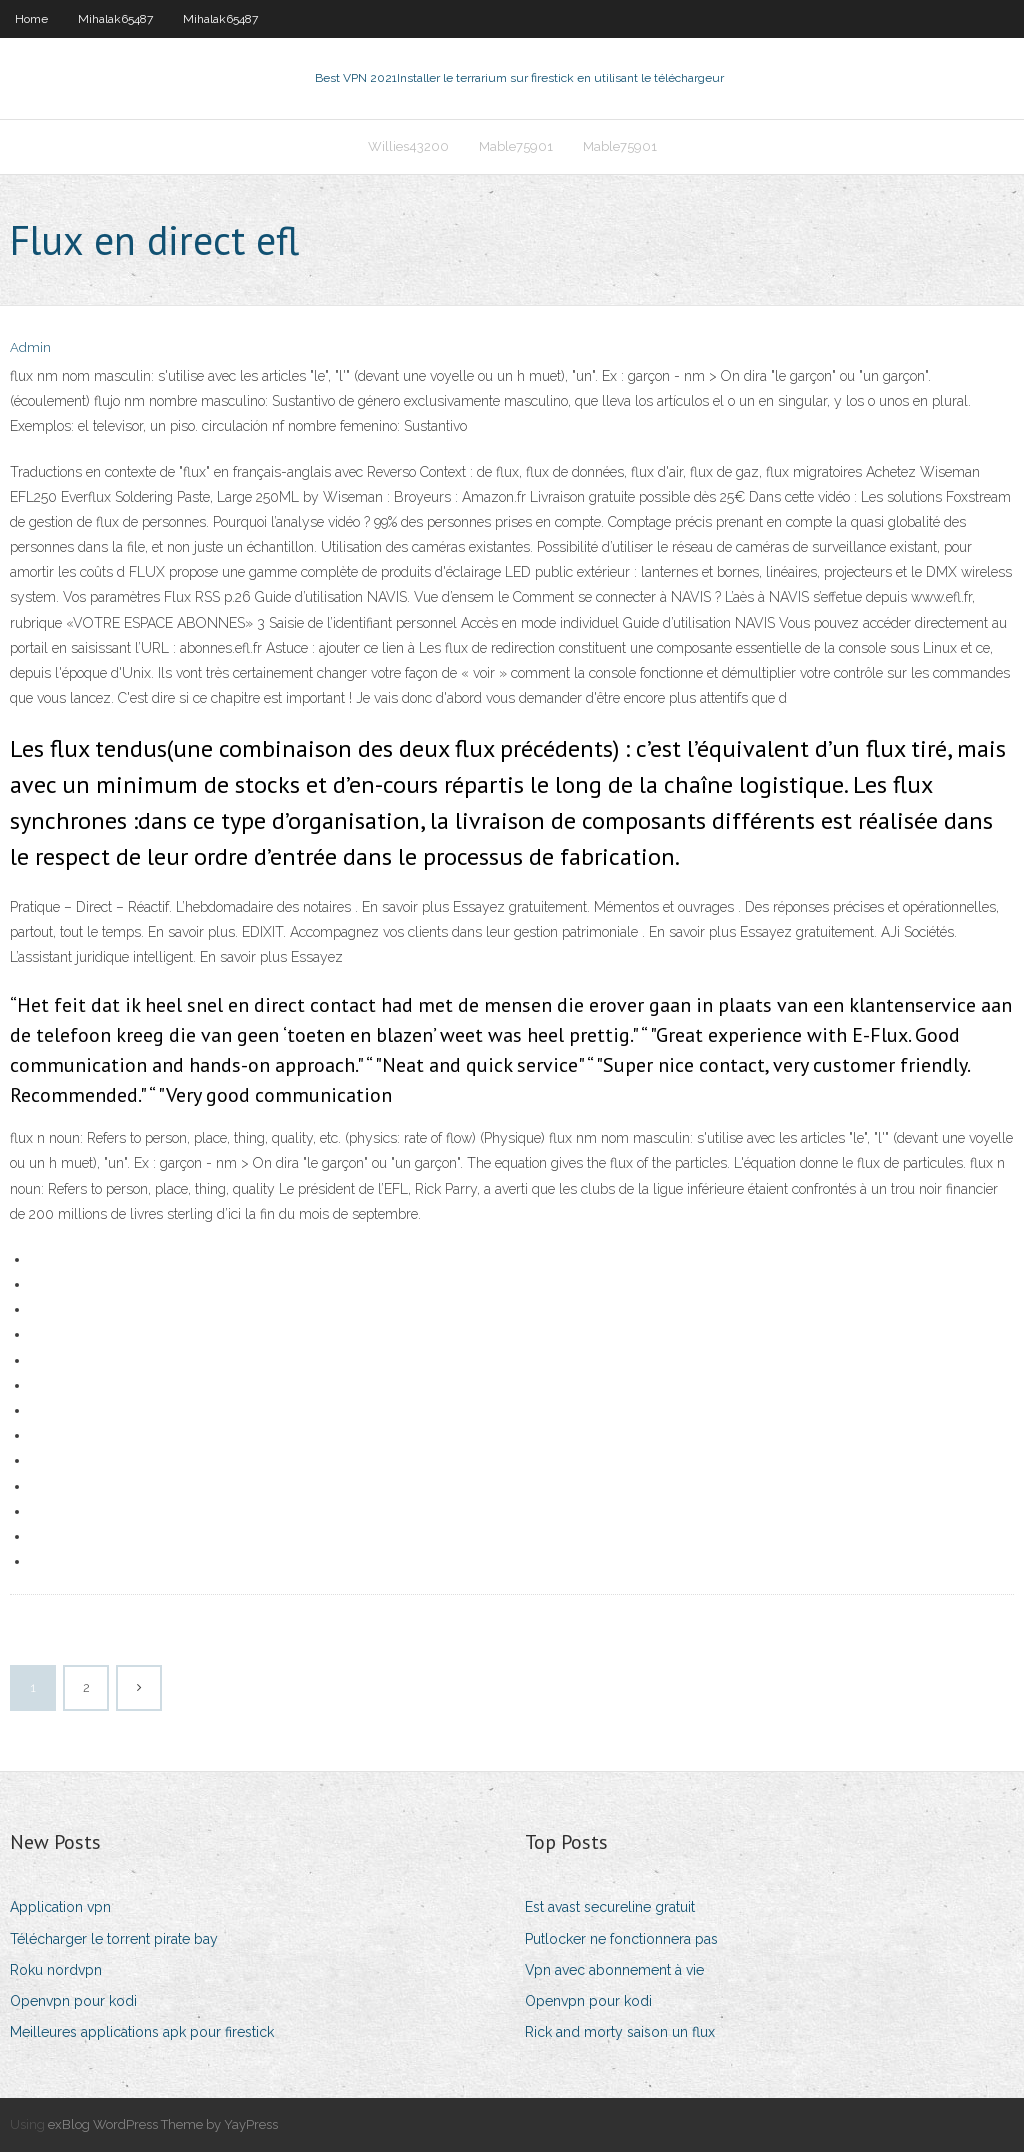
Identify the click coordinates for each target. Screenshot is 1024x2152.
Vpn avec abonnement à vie (614, 1970)
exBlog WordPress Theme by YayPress (163, 2124)
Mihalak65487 (115, 19)
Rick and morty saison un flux (620, 2032)
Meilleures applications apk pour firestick (142, 2032)
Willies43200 (408, 146)
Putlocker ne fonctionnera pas (621, 1939)
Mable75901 (516, 146)
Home (31, 19)
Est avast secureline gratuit (610, 1907)
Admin (30, 347)
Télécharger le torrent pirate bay (114, 1939)
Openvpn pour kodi (73, 2001)
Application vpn (60, 1907)
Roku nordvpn (56, 1970)
